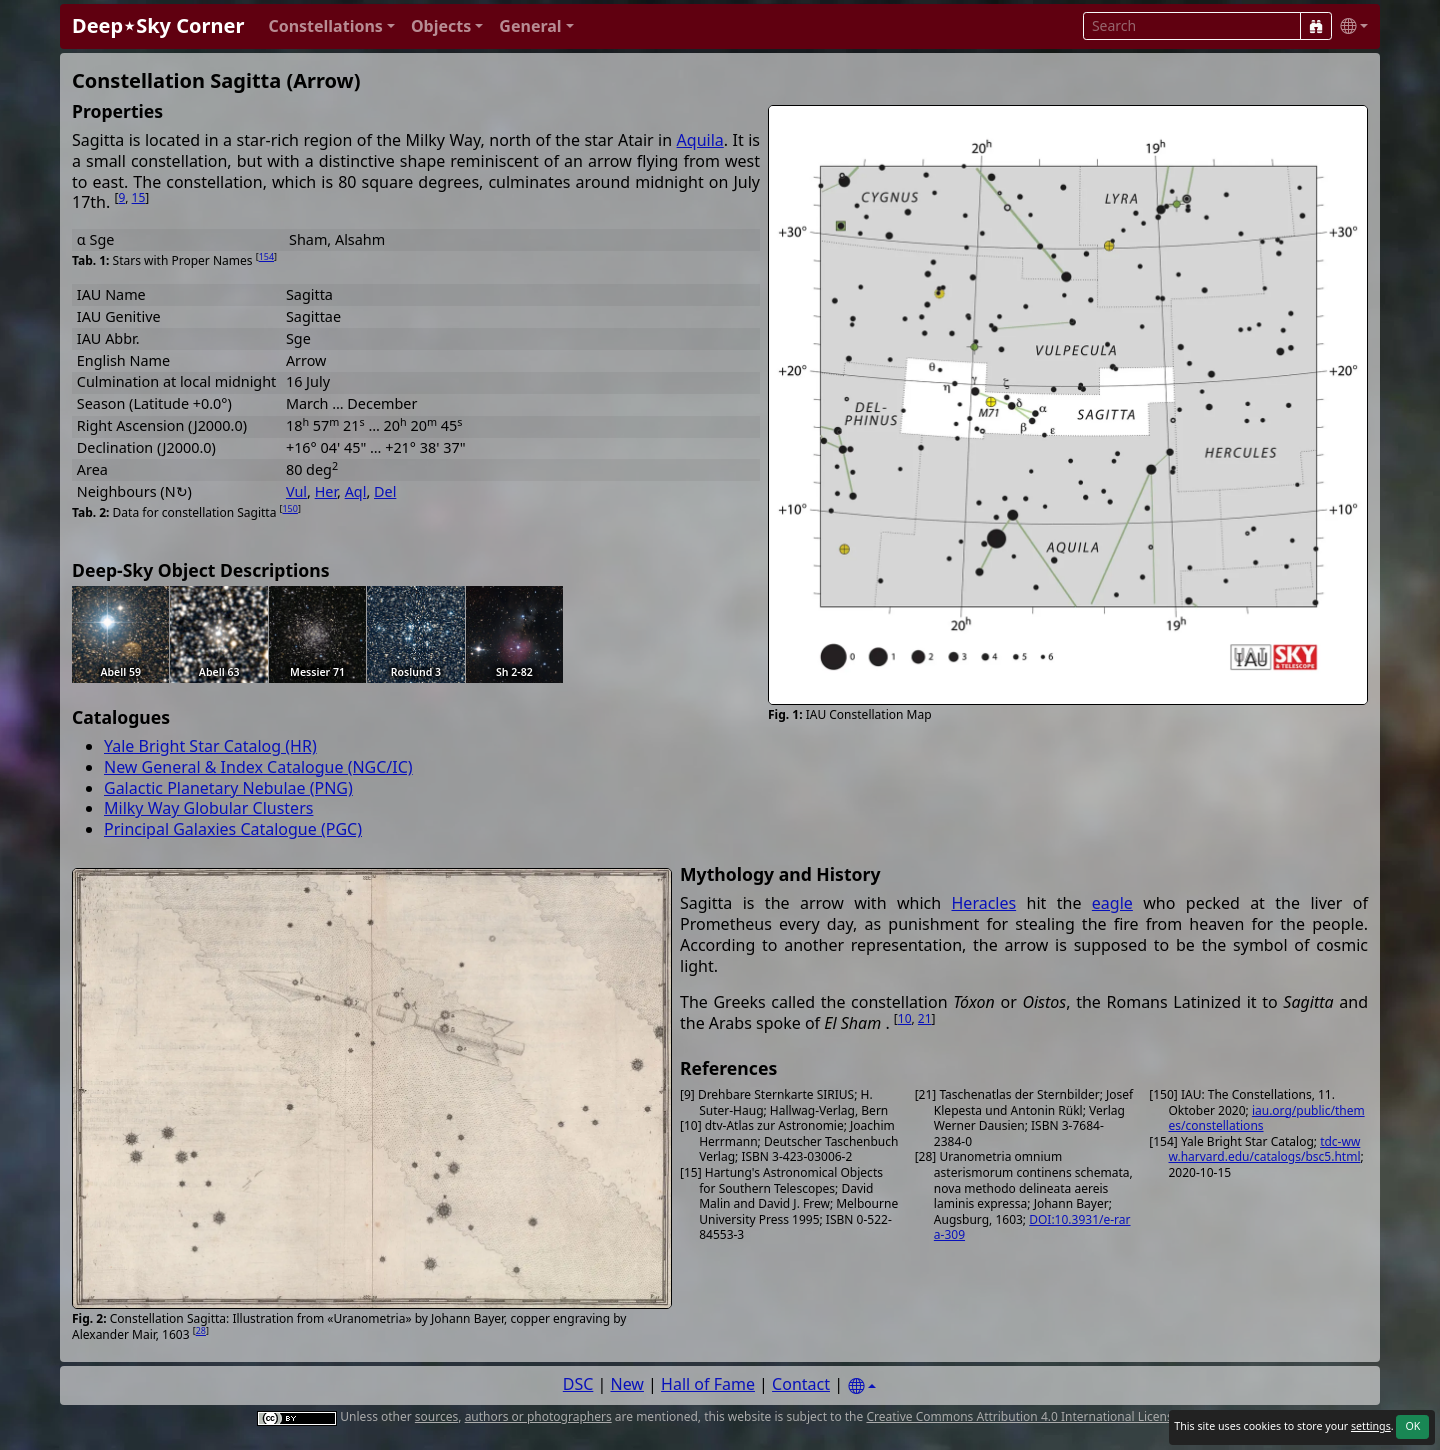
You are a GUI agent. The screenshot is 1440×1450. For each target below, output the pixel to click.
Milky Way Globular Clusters (208, 808)
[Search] (1316, 26)
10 (905, 1018)
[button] (331, 26)
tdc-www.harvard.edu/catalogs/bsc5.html (1265, 1149)
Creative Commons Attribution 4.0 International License (1022, 1416)
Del (385, 491)
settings (1371, 1426)
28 (201, 1330)
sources (436, 1416)
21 (925, 1018)
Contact (801, 1384)
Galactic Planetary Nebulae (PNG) (228, 788)
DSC (578, 1384)
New (627, 1384)
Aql (356, 491)
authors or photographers (538, 1416)
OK (1412, 1426)
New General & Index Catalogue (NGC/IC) (258, 767)
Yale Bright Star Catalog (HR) (210, 746)
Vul (296, 491)
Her (326, 491)
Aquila (700, 140)
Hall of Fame (708, 1384)
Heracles (984, 903)
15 (139, 197)
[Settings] (862, 1386)
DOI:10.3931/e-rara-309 (1032, 1227)
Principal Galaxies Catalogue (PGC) (233, 829)
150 (289, 508)
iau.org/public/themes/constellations (1267, 1118)
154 (266, 256)
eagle (1112, 903)
